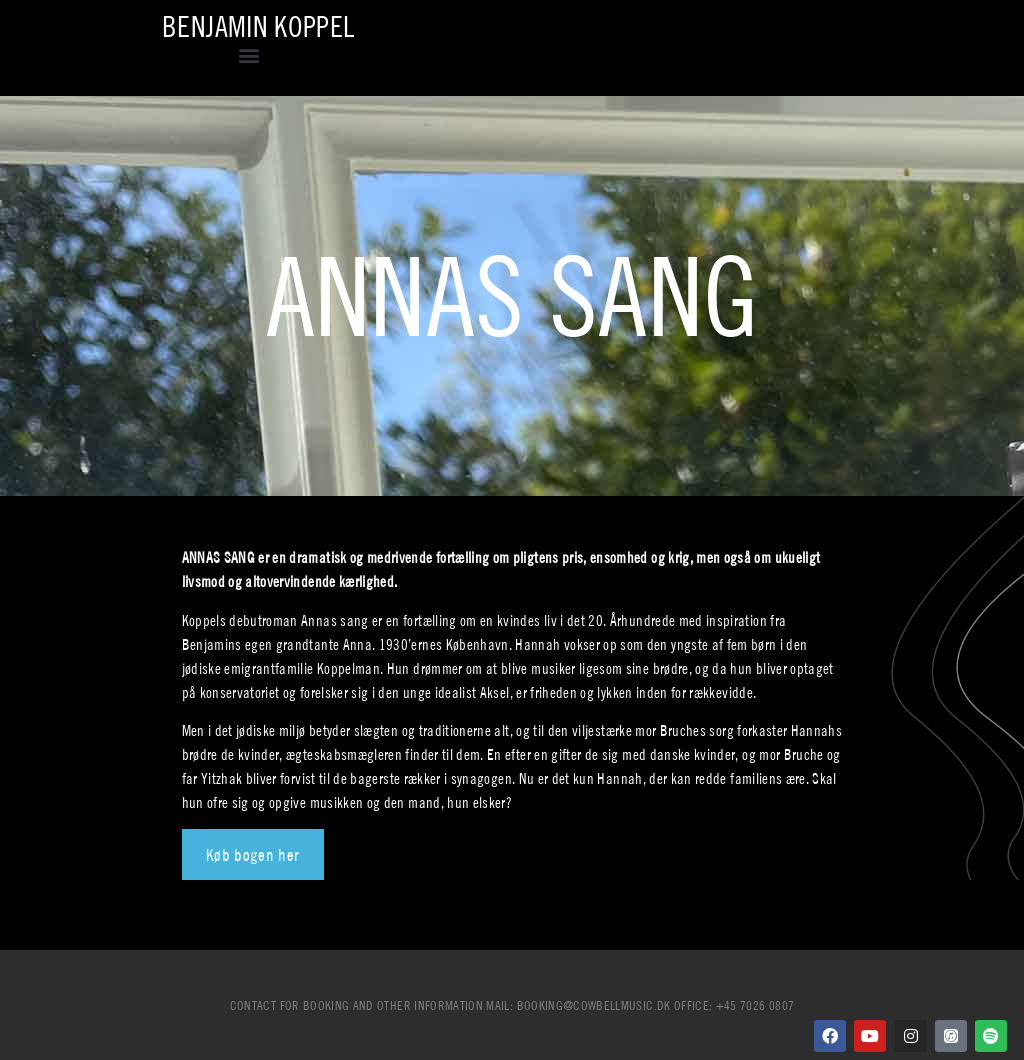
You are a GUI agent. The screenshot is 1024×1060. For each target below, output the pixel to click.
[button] (249, 54)
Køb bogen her (253, 854)
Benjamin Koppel (258, 26)
